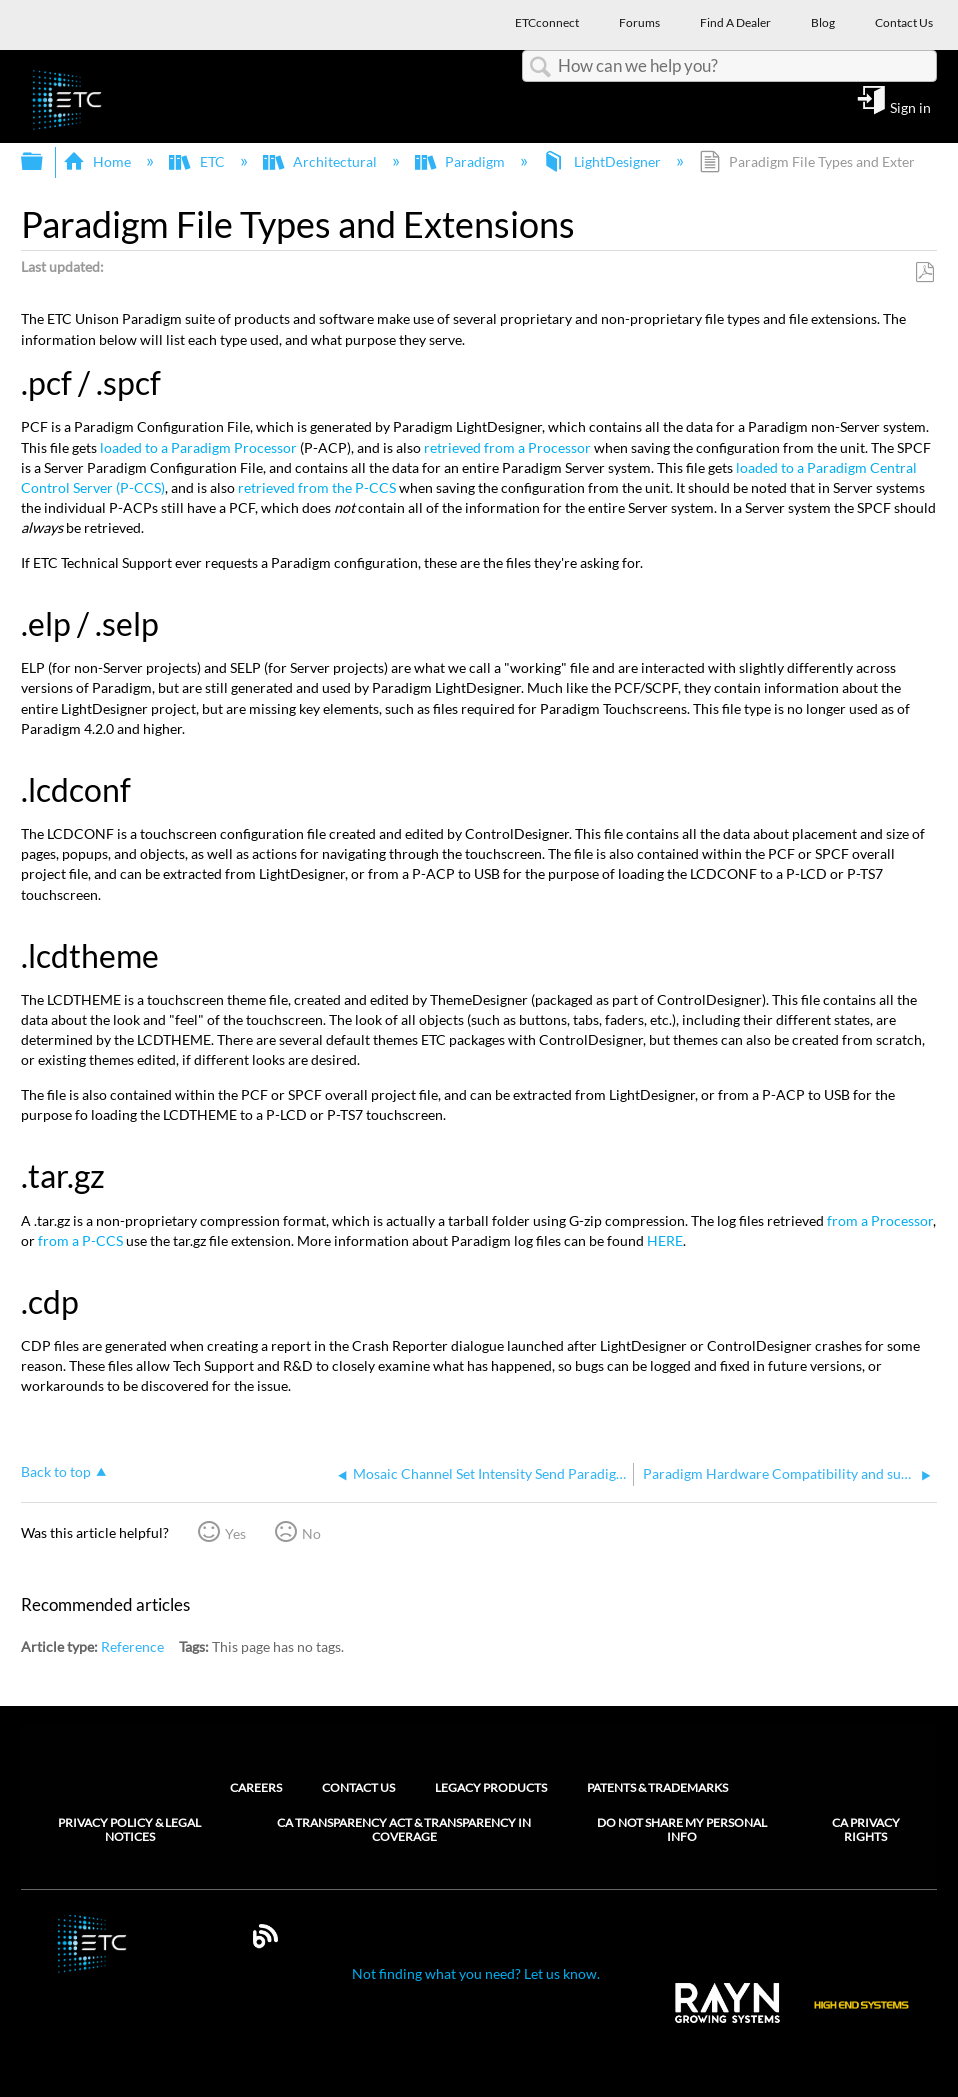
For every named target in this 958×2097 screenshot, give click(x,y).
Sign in (910, 107)
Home (98, 161)
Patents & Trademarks (657, 1787)
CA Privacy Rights (866, 1830)
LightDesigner (603, 161)
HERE (665, 1240)
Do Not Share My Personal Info (682, 1830)
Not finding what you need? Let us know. (476, 1973)
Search (540, 67)
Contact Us (358, 1787)
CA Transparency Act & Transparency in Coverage (404, 1830)
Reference (132, 1646)
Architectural (321, 161)
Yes (235, 1533)
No (311, 1533)
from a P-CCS (80, 1240)
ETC (198, 161)
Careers (256, 1787)
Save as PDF (924, 272)
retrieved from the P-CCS (317, 487)
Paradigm (461, 161)
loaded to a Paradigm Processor (198, 447)
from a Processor (880, 1220)
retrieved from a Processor (507, 447)
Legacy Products (491, 1787)
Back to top (56, 1471)
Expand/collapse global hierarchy (45, 162)
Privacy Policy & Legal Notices (129, 1830)
